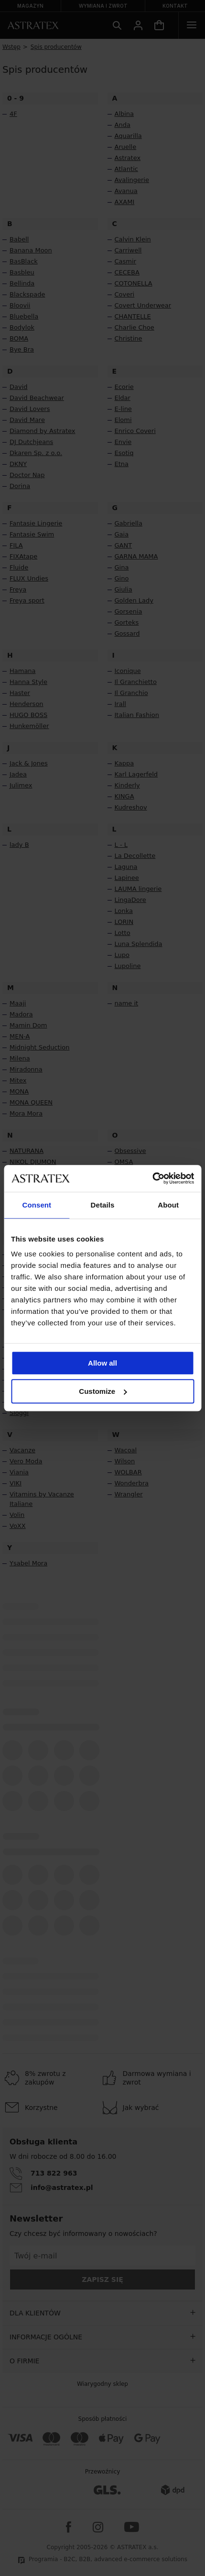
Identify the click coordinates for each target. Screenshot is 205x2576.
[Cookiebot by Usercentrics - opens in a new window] (152, 1178)
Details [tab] (103, 1205)
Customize (103, 1391)
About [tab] (168, 1205)
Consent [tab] (36, 1205)
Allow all (102, 1363)
